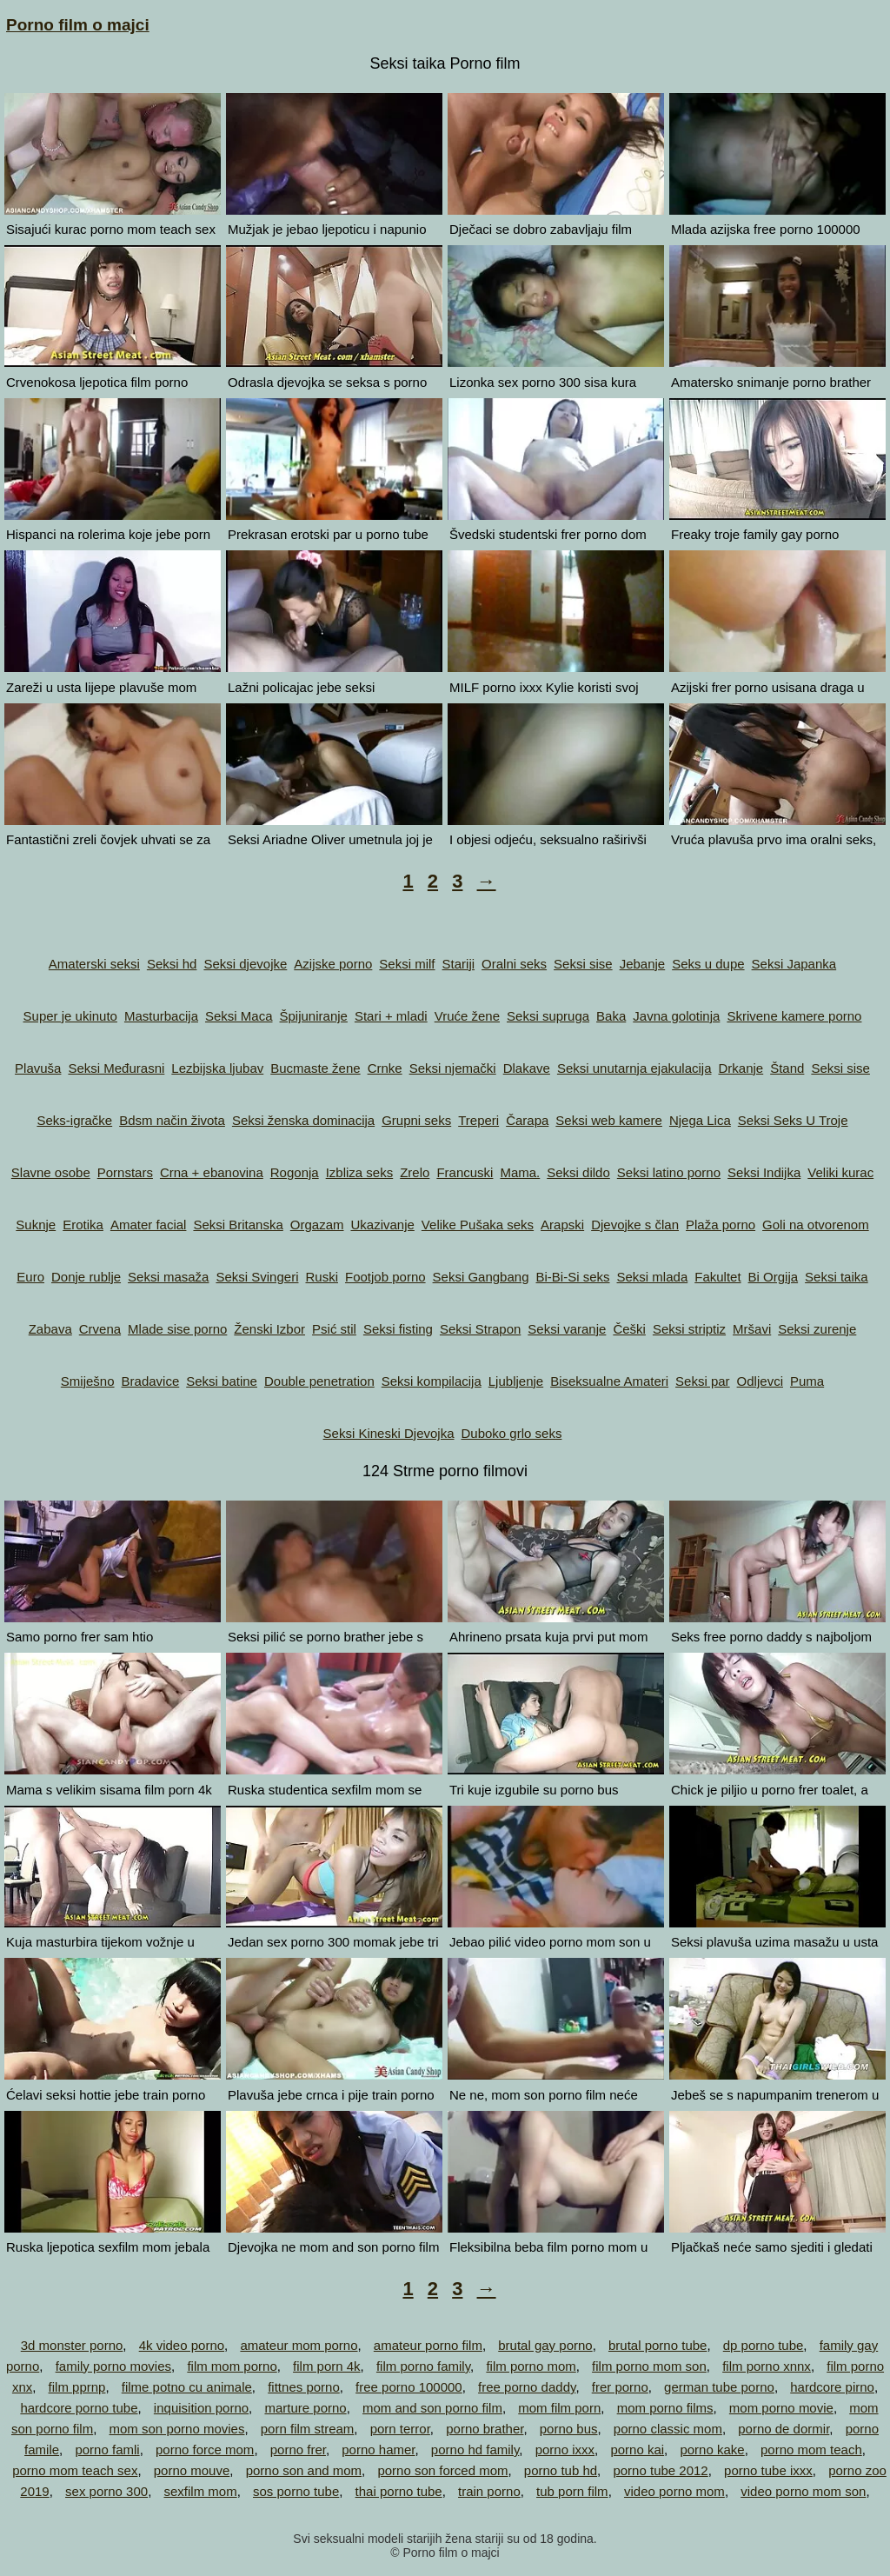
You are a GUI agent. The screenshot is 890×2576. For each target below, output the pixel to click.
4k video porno (181, 2345)
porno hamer (378, 2449)
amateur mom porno (298, 2345)
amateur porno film (428, 2345)
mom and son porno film (432, 2407)
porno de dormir (783, 2428)
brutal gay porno (545, 2345)
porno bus (569, 2428)
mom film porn (559, 2407)
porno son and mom (304, 2470)
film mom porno (231, 2366)
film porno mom (530, 2366)
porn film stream (308, 2428)
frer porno (620, 2387)
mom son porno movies (177, 2428)
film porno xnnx (766, 2366)
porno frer (298, 2449)
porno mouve (192, 2470)
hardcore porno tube (78, 2407)
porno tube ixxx (768, 2470)
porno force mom (205, 2449)
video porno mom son (803, 2491)
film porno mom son (649, 2366)
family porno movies (113, 2366)
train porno (489, 2491)
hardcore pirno (832, 2387)
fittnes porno (304, 2387)
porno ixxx (564, 2449)
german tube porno (719, 2387)
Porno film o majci (77, 25)
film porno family (423, 2366)
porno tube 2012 (660, 2470)
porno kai (637, 2449)
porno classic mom (668, 2428)
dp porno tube (763, 2345)
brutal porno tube (657, 2345)
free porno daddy (526, 2387)
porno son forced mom (442, 2470)
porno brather (484, 2428)
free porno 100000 (408, 2387)
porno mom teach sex (74, 2470)
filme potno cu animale (187, 2387)
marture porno (305, 2407)
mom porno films (665, 2407)
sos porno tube (296, 2491)
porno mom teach (811, 2449)
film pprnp (77, 2387)
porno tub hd (560, 2470)
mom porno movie (781, 2407)
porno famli (107, 2449)
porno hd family (475, 2449)
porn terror (400, 2428)
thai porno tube (398, 2491)
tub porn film (572, 2491)
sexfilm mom (199, 2491)
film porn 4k (327, 2366)
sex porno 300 (106, 2491)
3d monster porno (72, 2345)
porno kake (712, 2449)
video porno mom (674, 2491)
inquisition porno (201, 2407)
